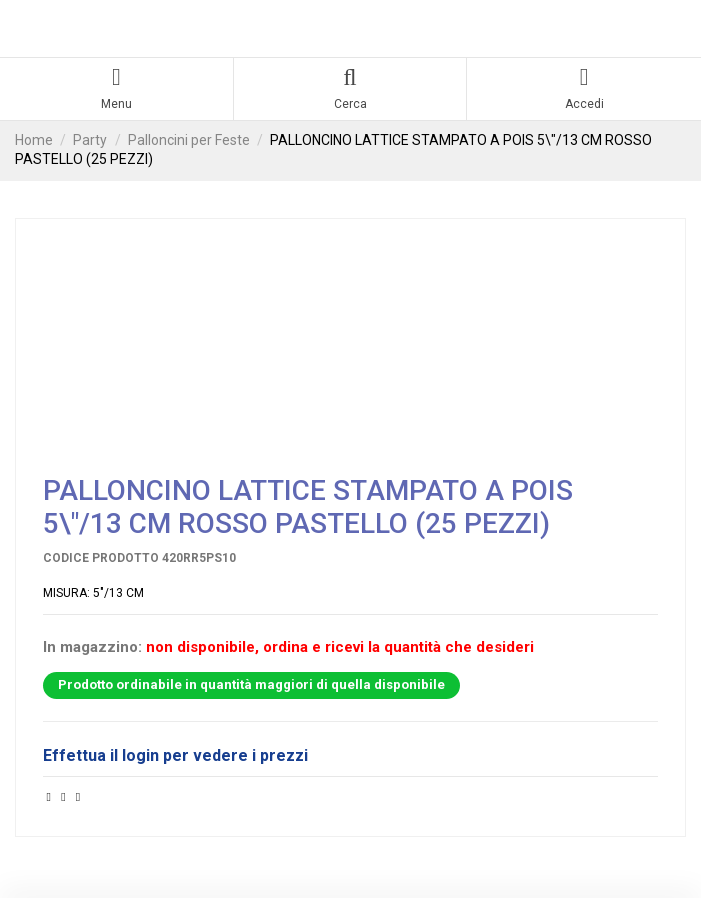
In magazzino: (92, 647)
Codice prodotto (101, 558)
